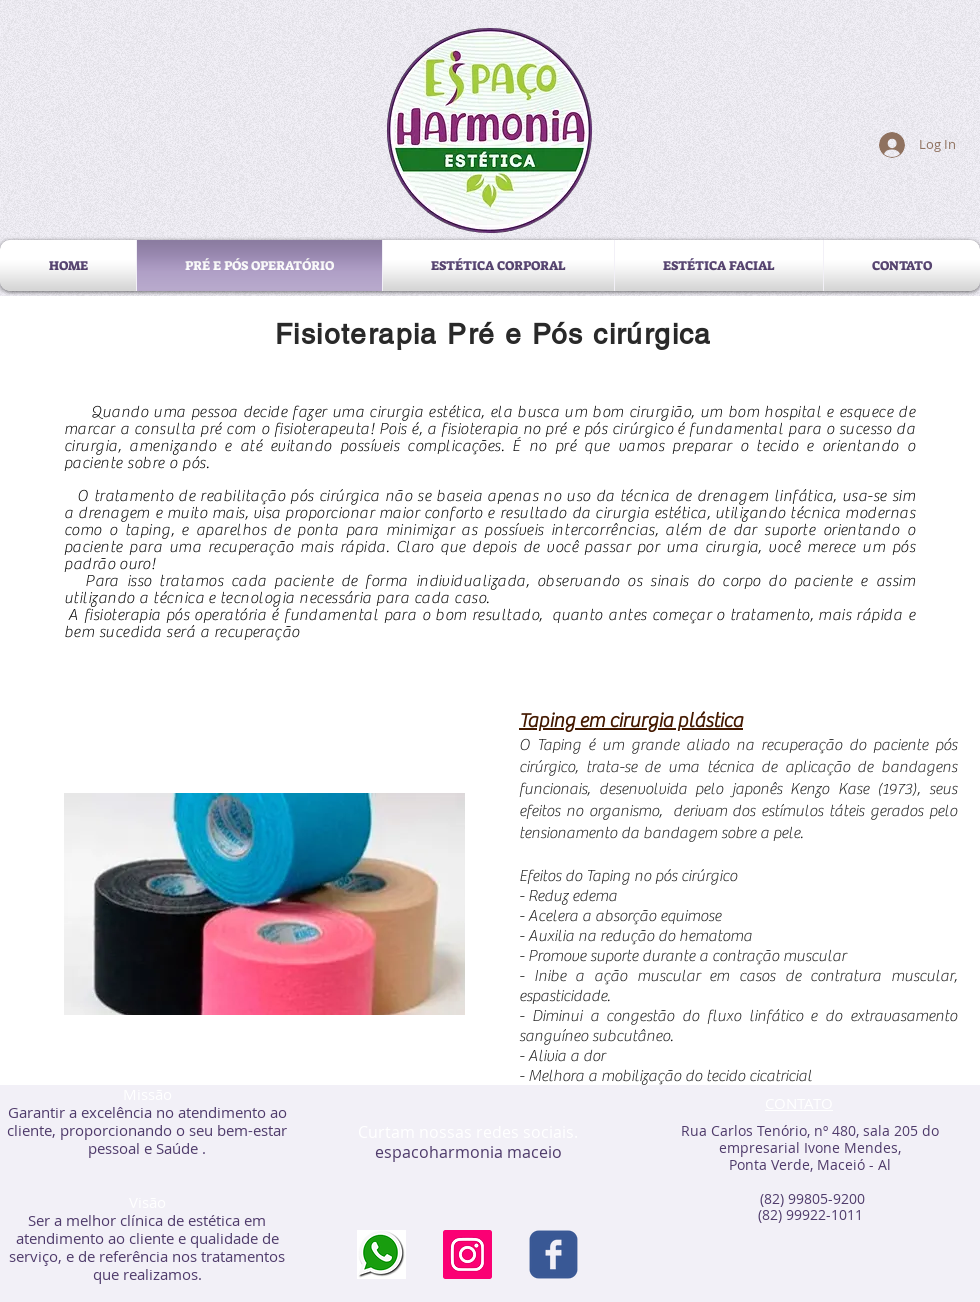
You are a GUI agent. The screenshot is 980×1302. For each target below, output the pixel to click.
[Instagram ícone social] (467, 1254)
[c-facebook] (553, 1254)
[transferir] (381, 1254)
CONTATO (799, 1103)
